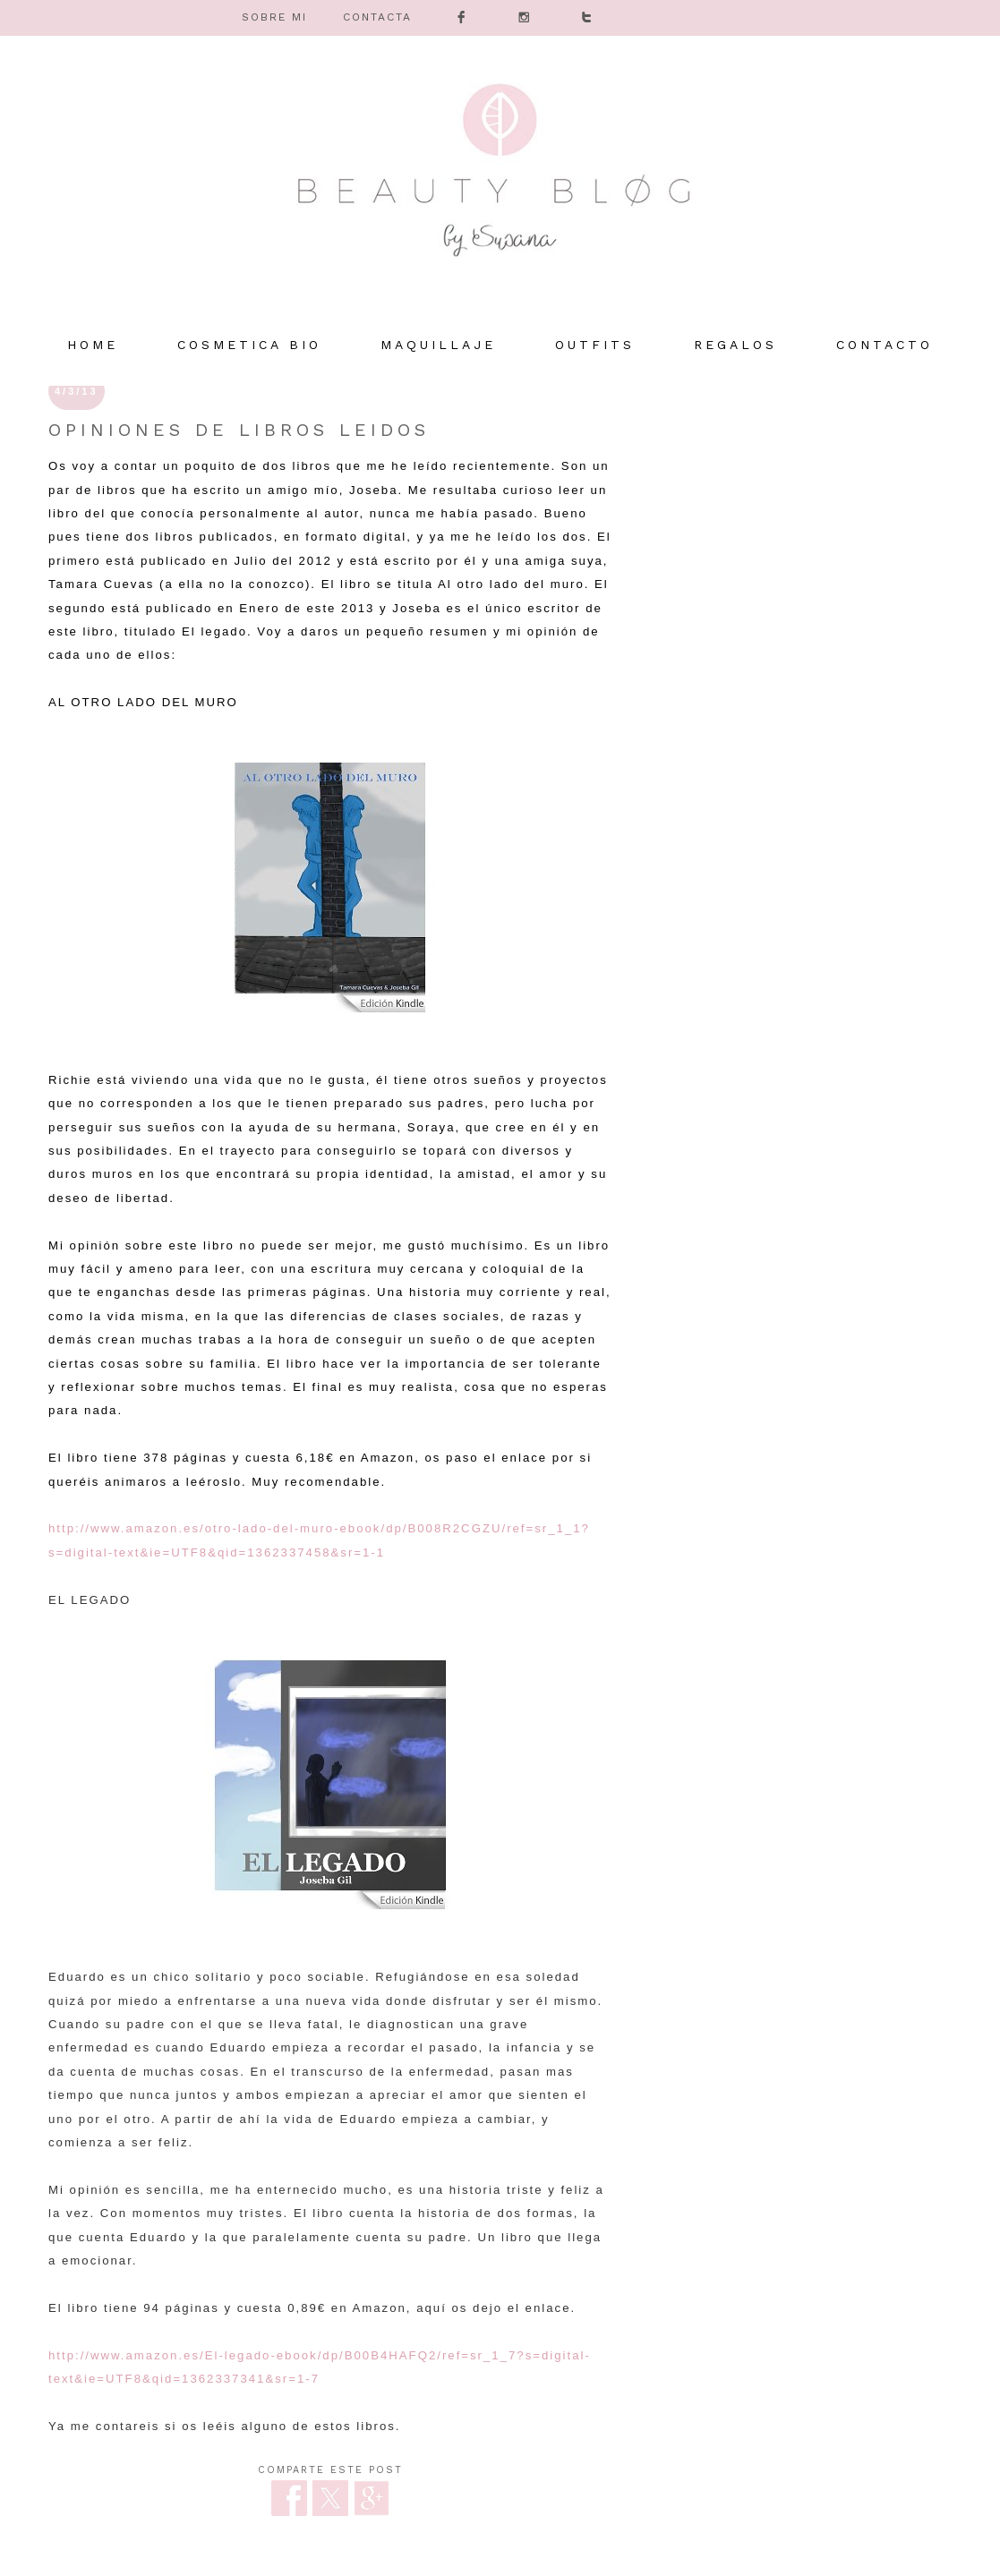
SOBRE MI (274, 17)
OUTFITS (595, 344)
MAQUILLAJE (438, 344)
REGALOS (735, 344)
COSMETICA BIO (249, 344)
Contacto (884, 344)
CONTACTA (377, 17)
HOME (92, 344)
